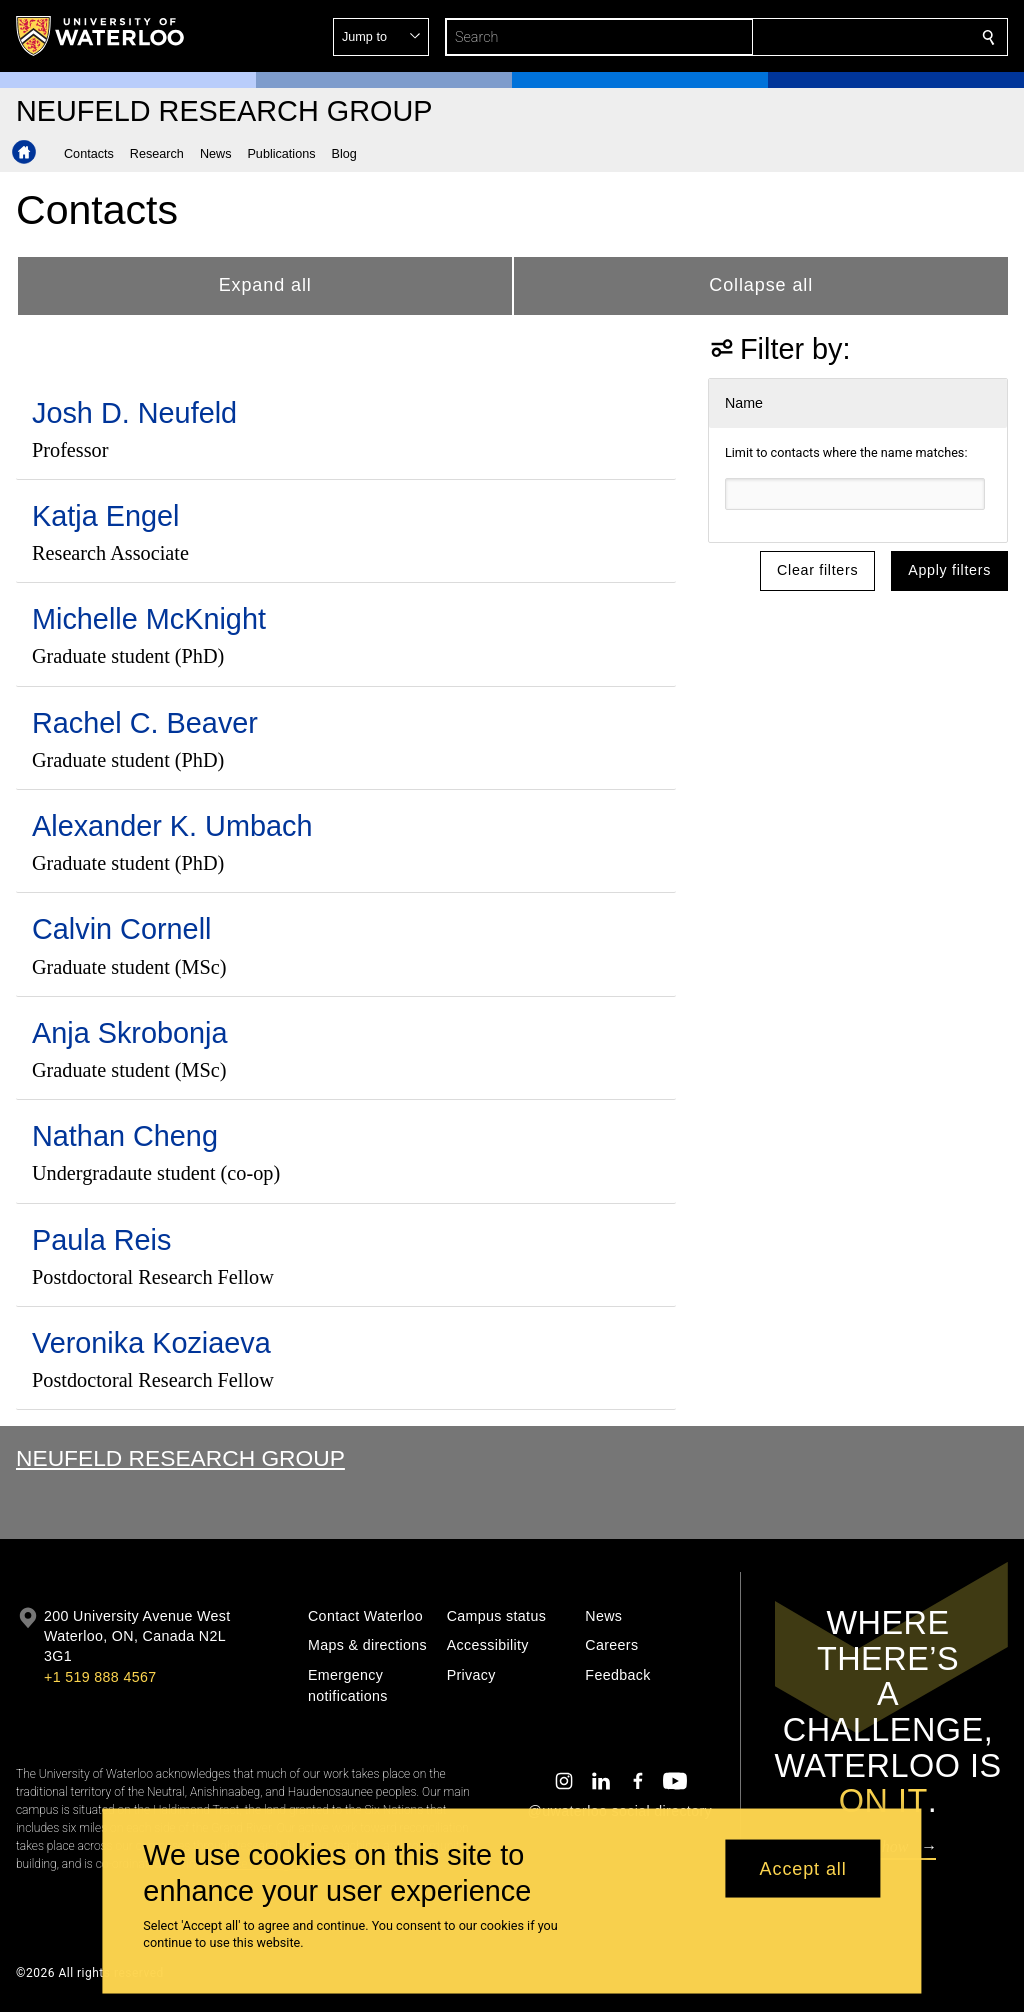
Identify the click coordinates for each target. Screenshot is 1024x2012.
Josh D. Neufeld (134, 413)
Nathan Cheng (125, 1136)
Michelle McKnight (149, 619)
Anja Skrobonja (130, 1033)
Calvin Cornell (121, 929)
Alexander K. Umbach (172, 826)
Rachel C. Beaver (145, 723)
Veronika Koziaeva (151, 1343)
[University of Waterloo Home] (101, 36)
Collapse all (761, 285)
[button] (844, 37)
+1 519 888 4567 (100, 1677)
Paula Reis (101, 1240)
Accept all (803, 1868)
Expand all (265, 285)
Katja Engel (105, 516)
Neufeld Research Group (180, 1458)
